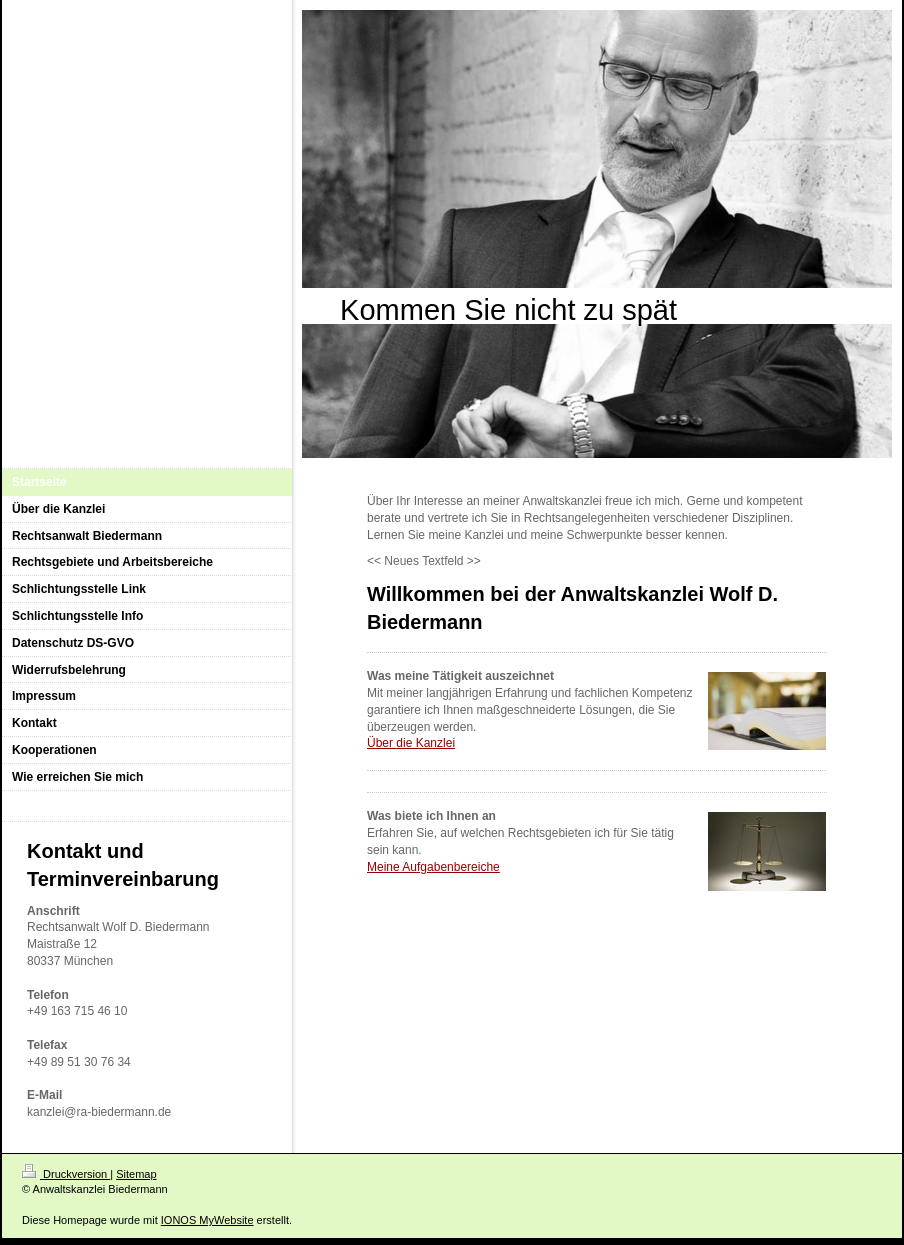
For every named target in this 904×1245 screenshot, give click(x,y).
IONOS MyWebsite (207, 1220)
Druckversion (66, 1174)
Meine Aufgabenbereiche (433, 867)
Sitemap (136, 1174)
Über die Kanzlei (411, 743)
